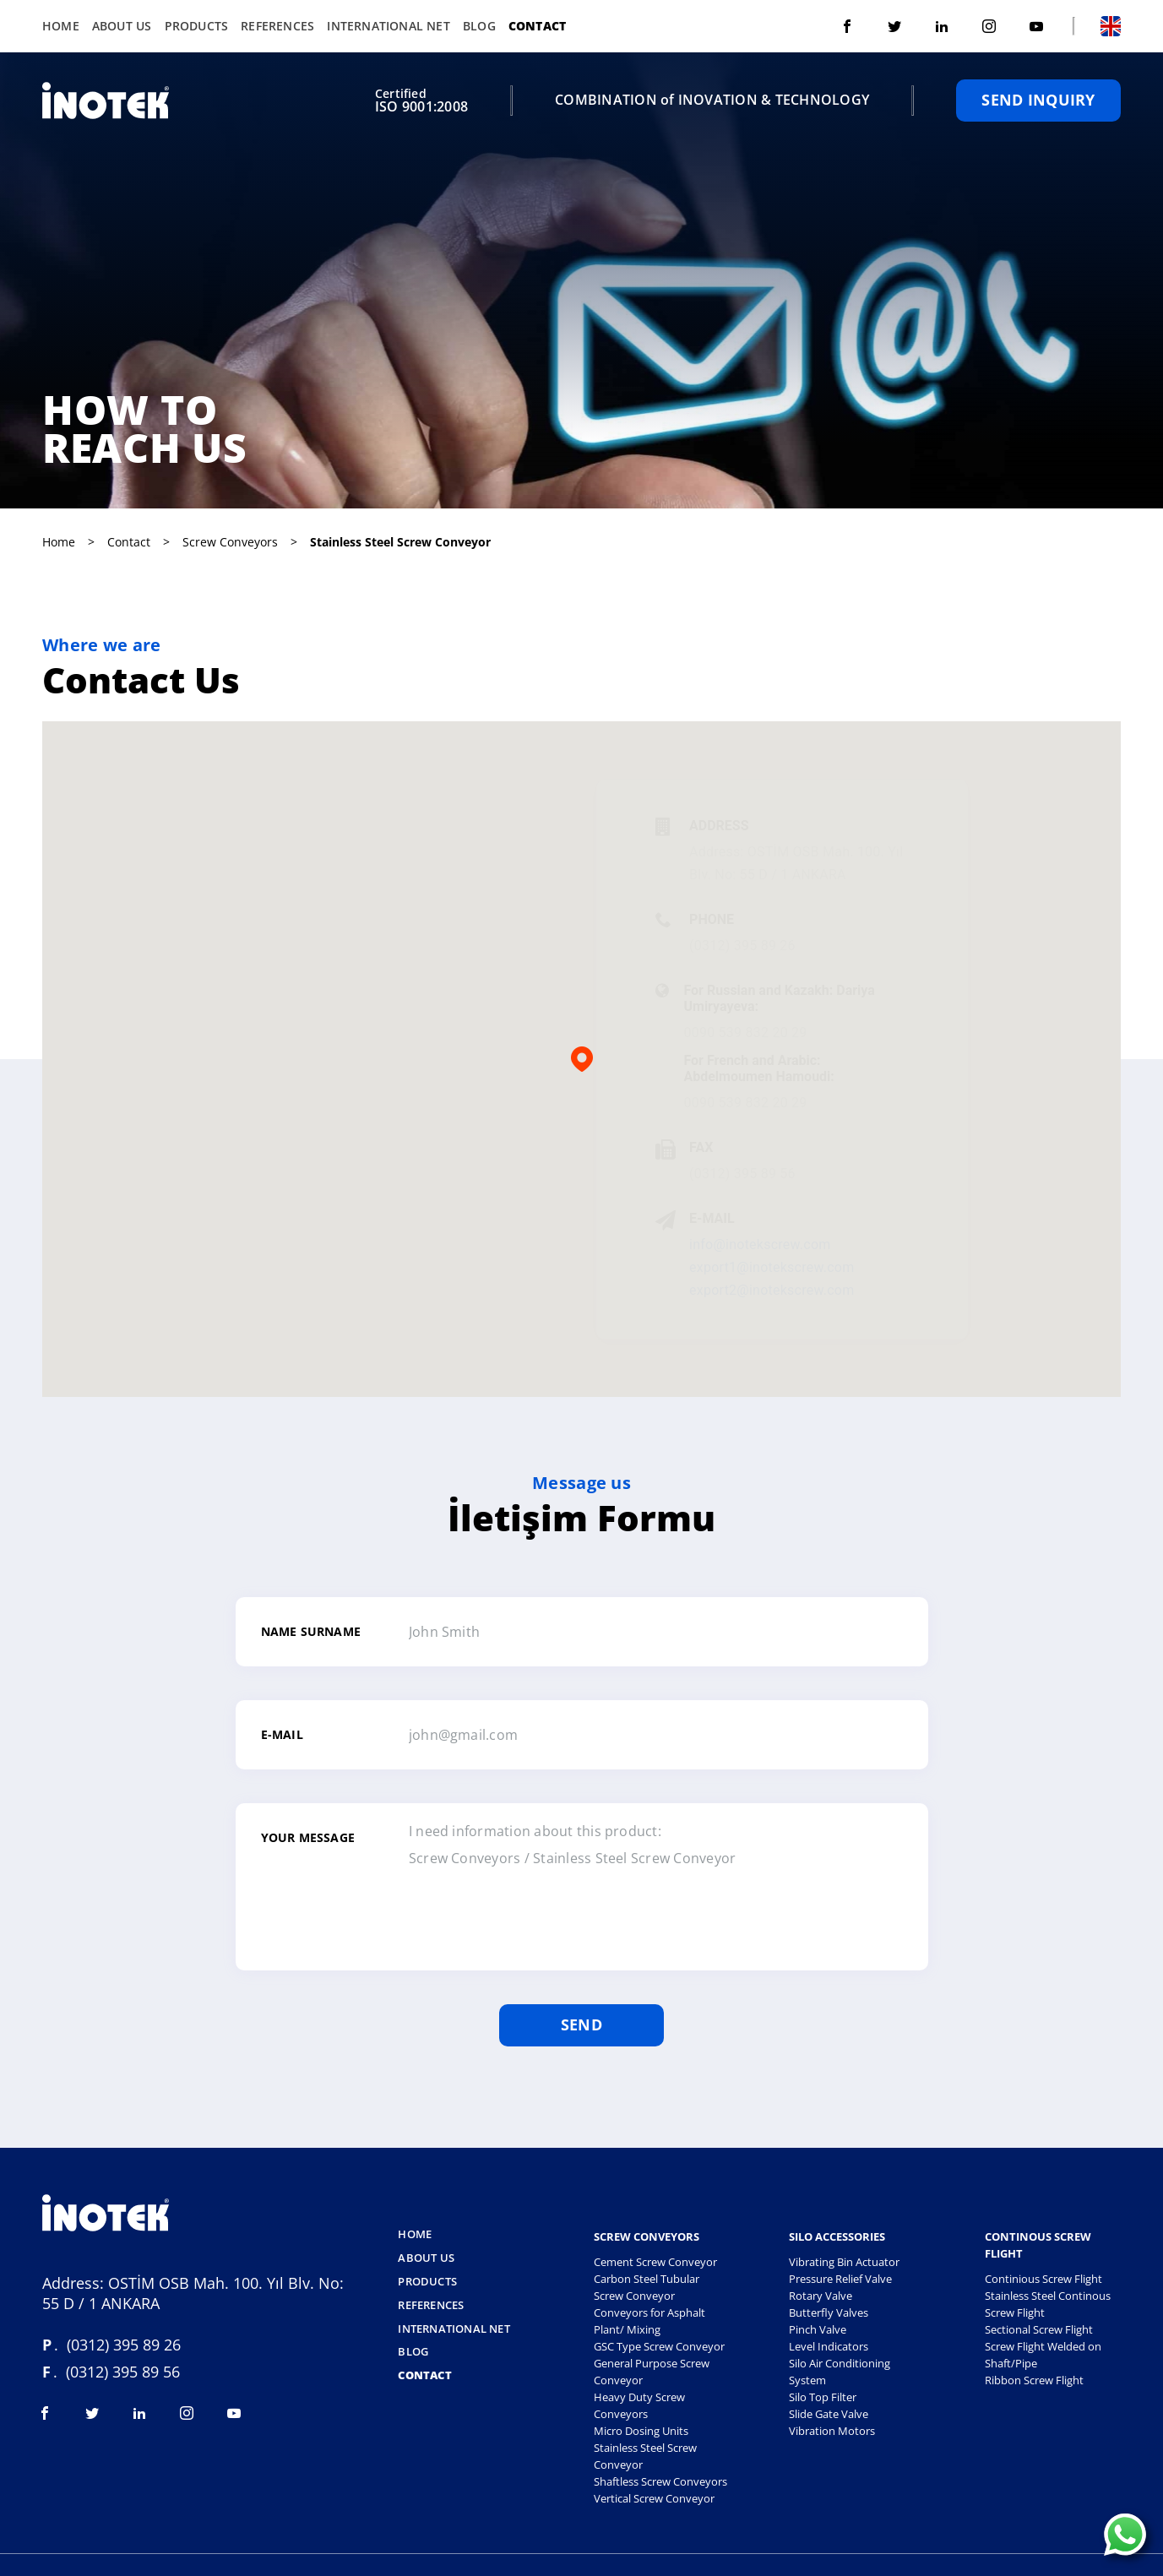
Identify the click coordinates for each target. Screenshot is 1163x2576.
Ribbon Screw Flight (1034, 2378)
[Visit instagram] (989, 25)
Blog (479, 25)
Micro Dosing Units (641, 2429)
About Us (122, 25)
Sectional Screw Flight (1039, 2327)
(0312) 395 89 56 (742, 1172)
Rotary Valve (820, 2294)
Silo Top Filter (822, 2395)
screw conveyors (230, 540)
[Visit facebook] (847, 25)
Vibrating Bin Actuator (844, 2260)
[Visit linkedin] (942, 25)
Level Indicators (828, 2344)
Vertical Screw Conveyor (654, 2496)
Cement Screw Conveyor (655, 2260)
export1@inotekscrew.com (771, 1266)
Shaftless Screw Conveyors (660, 2479)
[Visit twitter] (894, 25)
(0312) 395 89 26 (742, 944)
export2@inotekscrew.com (771, 1288)
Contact (537, 25)
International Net (388, 25)
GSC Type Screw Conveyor (659, 2344)
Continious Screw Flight (1043, 2277)
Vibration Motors (832, 2429)
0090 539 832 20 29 (745, 1031)
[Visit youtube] (1036, 25)
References (277, 25)
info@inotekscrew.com (759, 1243)
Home (60, 25)
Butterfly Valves (828, 2310)
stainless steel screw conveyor (400, 540)
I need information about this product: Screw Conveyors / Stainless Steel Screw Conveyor (635, 1883)
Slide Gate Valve (828, 2412)
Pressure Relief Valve (840, 2277)
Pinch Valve (817, 2327)
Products (197, 25)
